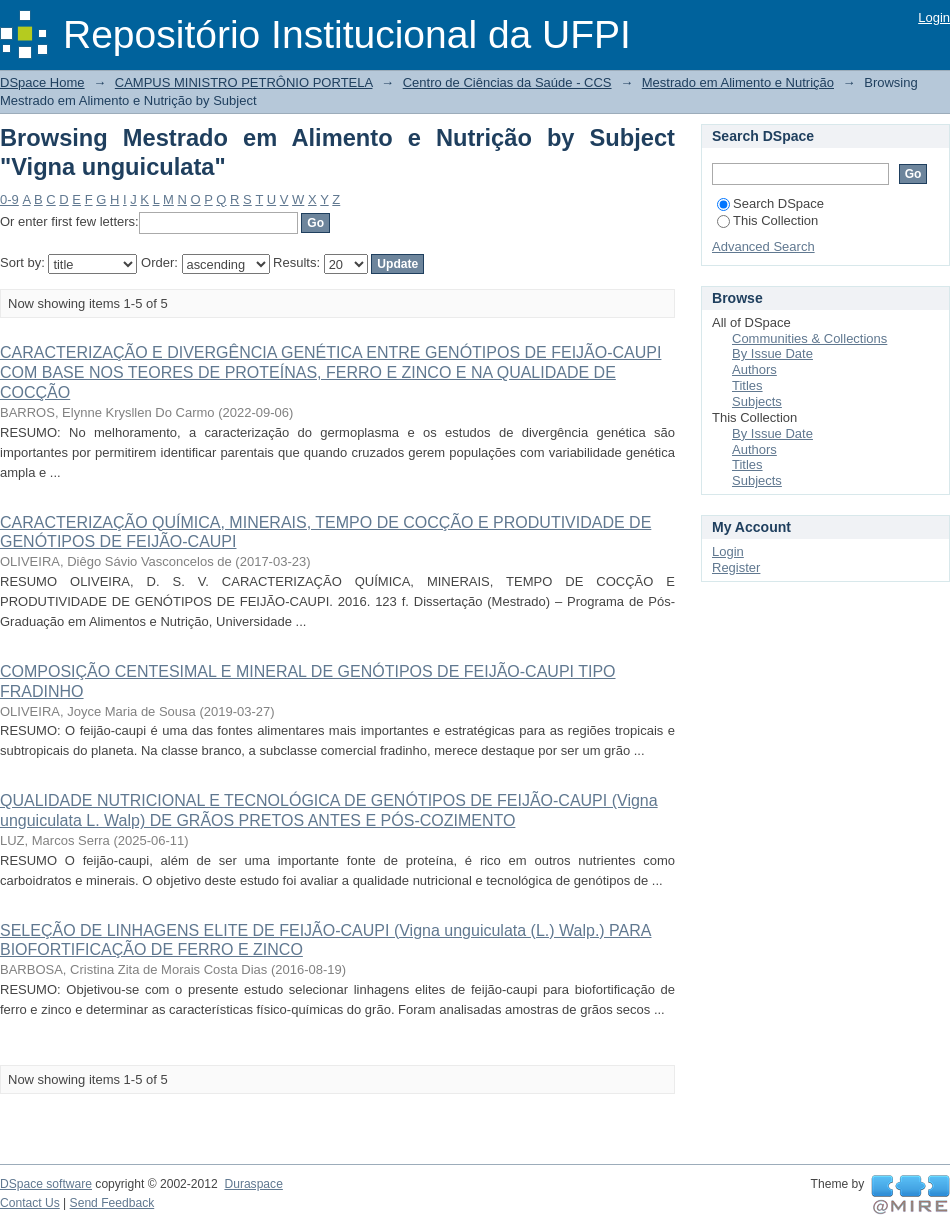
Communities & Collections (809, 338)
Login (934, 17)
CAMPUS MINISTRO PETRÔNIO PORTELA (244, 82)
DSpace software (46, 1184)
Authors (754, 369)
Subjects (757, 401)
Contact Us (30, 1203)
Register (736, 567)
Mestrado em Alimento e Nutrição (738, 82)
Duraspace (253, 1184)
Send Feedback (112, 1203)
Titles (747, 385)
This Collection (767, 220)
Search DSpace (770, 203)
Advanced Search (763, 246)
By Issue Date (772, 353)
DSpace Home (42, 82)
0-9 (9, 199)
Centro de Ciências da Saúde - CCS (507, 82)
